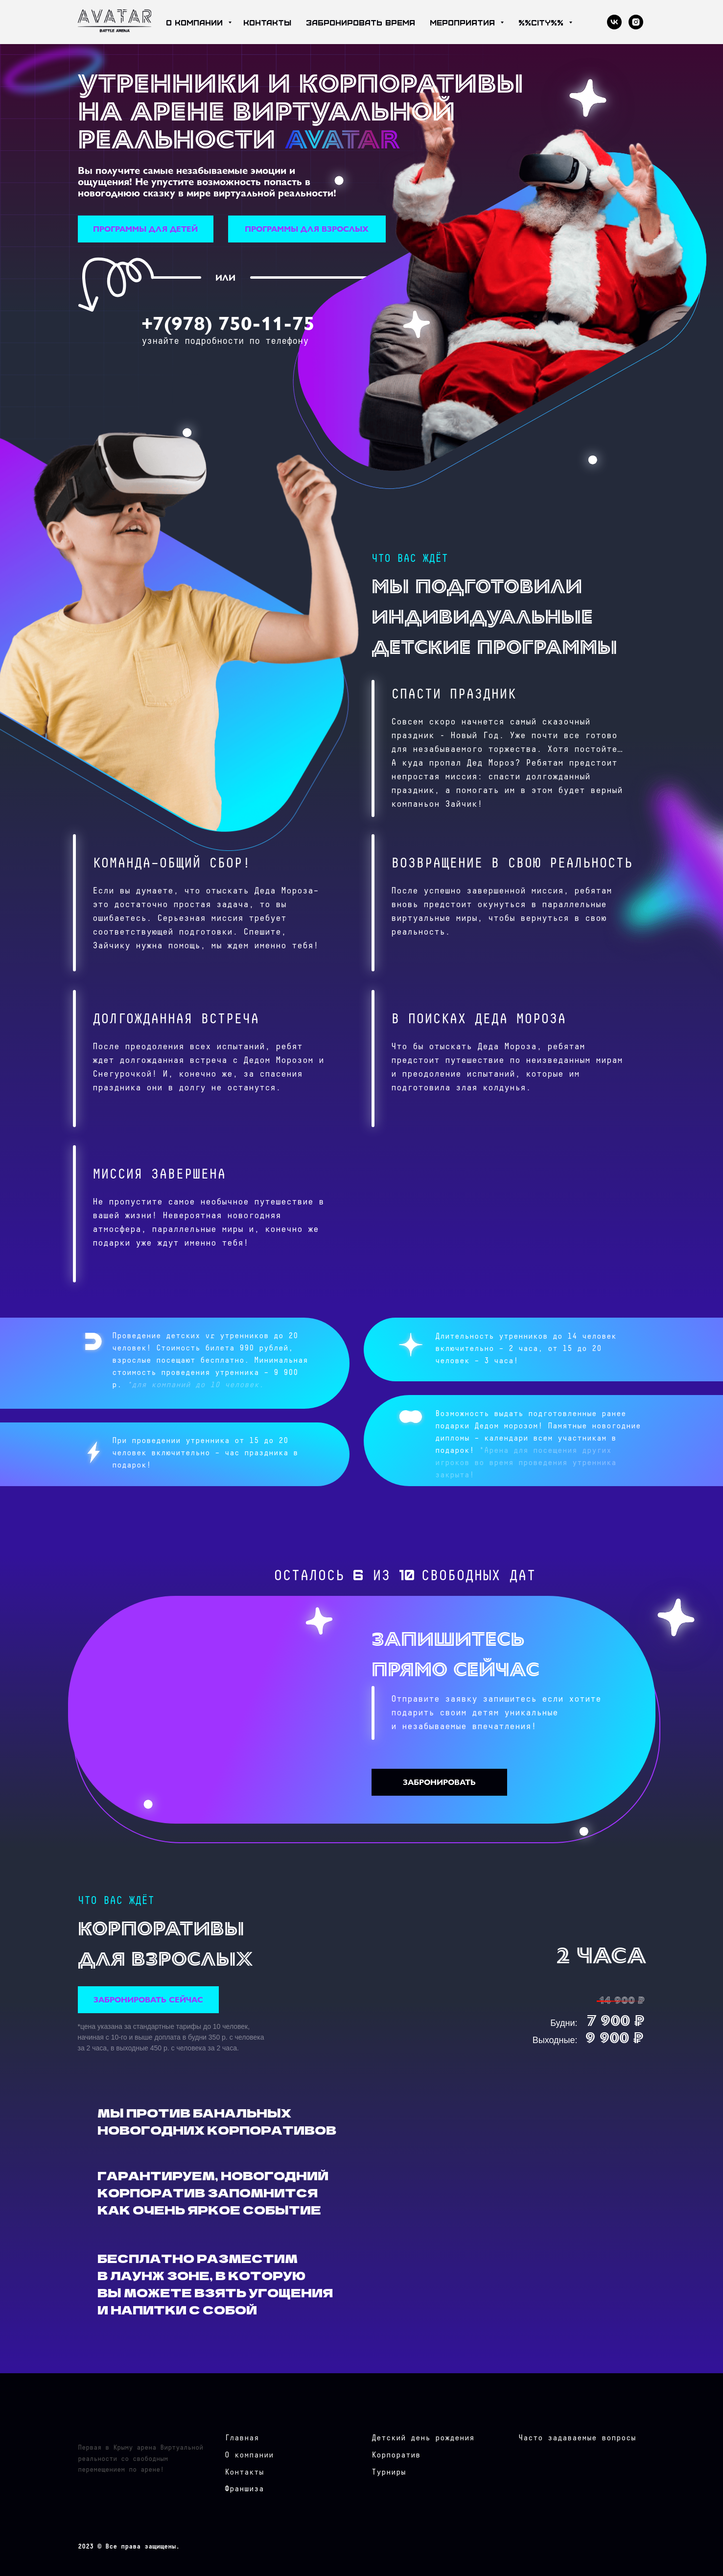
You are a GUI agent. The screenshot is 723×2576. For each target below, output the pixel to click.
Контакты (244, 2472)
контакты (267, 22)
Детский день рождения (423, 2438)
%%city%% (542, 22)
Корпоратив (396, 2455)
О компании (249, 2455)
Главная (242, 2438)
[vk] (614, 22)
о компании (196, 22)
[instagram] (636, 22)
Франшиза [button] (244, 2489)
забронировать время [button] (360, 22)
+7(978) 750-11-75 (228, 322)
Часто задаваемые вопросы (577, 2438)
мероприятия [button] (464, 22)
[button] (145, 229)
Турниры (389, 2472)
